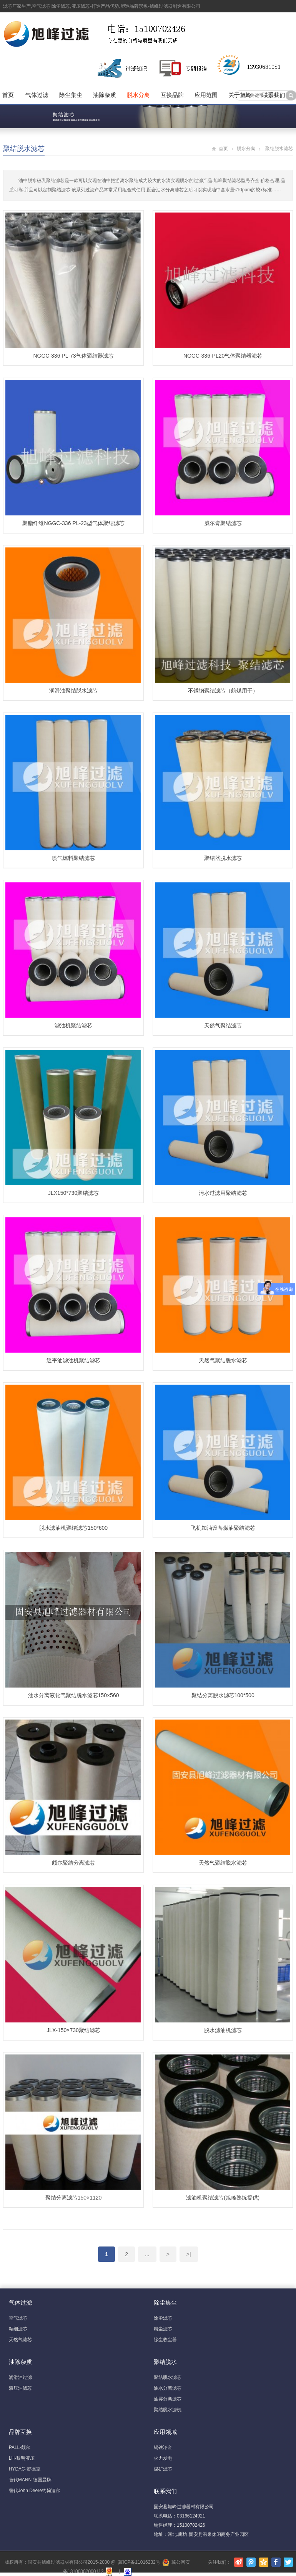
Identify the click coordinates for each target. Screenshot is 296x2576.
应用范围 (206, 95)
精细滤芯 (18, 2329)
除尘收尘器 (165, 2339)
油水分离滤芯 (167, 2388)
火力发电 (163, 2458)
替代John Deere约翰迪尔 (34, 2490)
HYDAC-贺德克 (24, 2469)
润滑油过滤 (20, 2377)
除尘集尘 (70, 95)
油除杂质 (104, 95)
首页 (8, 95)
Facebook (276, 2562)
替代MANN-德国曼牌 (30, 2479)
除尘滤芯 (163, 2318)
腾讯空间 (263, 2562)
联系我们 (273, 95)
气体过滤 (36, 95)
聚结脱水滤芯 (24, 148)
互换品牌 (172, 95)
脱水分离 (138, 95)
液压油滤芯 (20, 2388)
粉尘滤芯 (163, 2329)
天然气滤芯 (20, 2339)
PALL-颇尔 (19, 2447)
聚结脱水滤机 (167, 2409)
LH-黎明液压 (22, 2458)
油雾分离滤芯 (167, 2399)
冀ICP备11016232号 (139, 2562)
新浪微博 (238, 2562)
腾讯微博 (251, 2562)
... (147, 2254)
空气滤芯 (18, 2318)
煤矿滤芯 (163, 2469)
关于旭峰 (239, 95)
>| (188, 2254)
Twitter (288, 2562)
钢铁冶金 (163, 2447)
